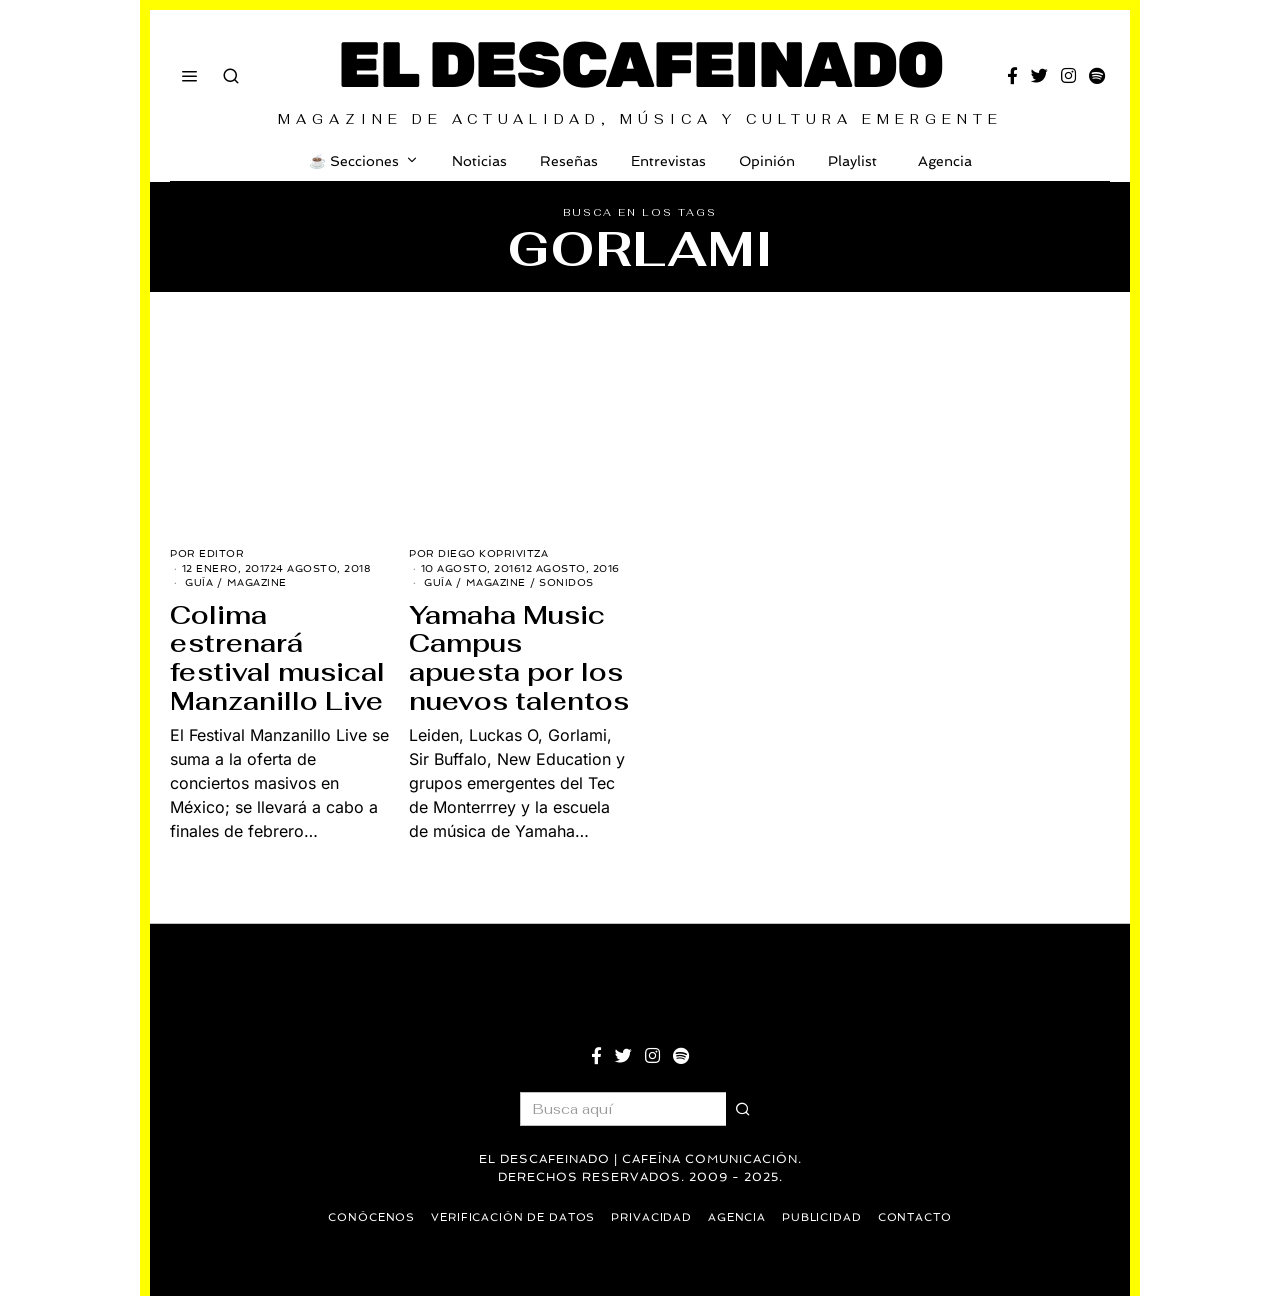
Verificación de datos (511, 1217)
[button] (743, 1109)
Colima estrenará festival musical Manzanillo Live (277, 658)
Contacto (918, 1217)
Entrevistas (668, 161)
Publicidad (824, 1217)
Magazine (257, 582)
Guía (199, 582)
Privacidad (652, 1217)
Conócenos (368, 1217)
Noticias (479, 161)
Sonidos (566, 582)
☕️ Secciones (354, 161)
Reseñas (569, 161)
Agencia (941, 161)
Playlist (852, 161)
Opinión (767, 161)
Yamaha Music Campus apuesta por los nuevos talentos (519, 658)
